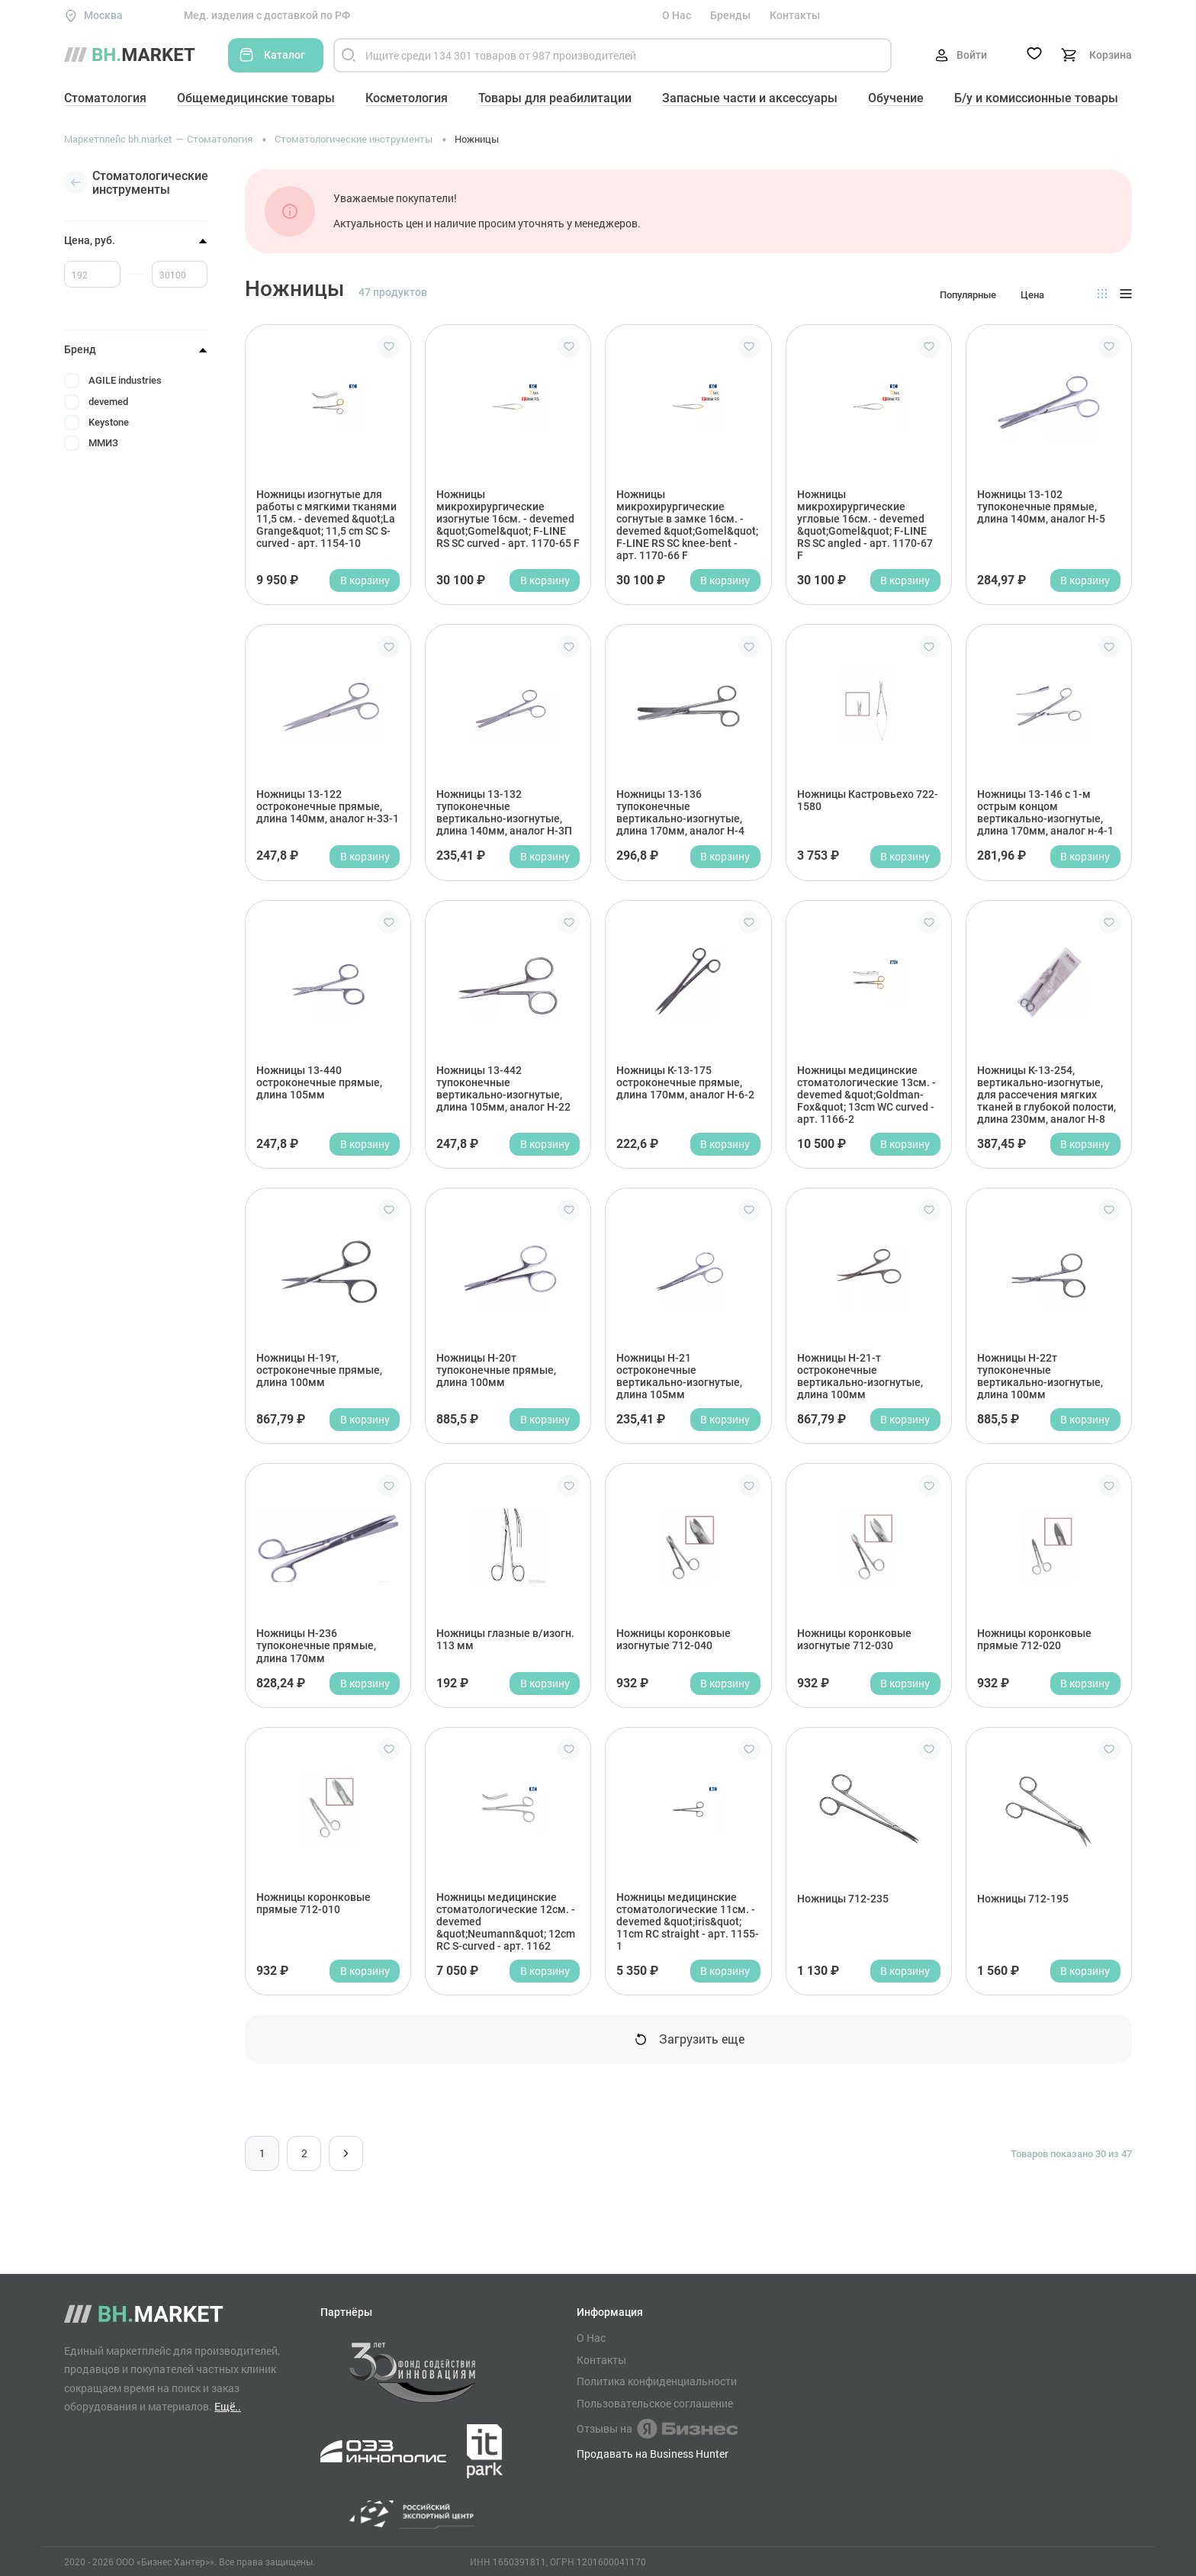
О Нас (676, 15)
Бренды (730, 15)
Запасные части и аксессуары (750, 98)
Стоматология (105, 98)
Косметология (406, 98)
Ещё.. (227, 2406)
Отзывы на (657, 2429)
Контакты (795, 15)
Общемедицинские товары (256, 98)
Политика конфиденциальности (657, 2381)
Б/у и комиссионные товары (1036, 98)
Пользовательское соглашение (655, 2404)
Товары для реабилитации (555, 98)
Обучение (896, 98)
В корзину (365, 580)
